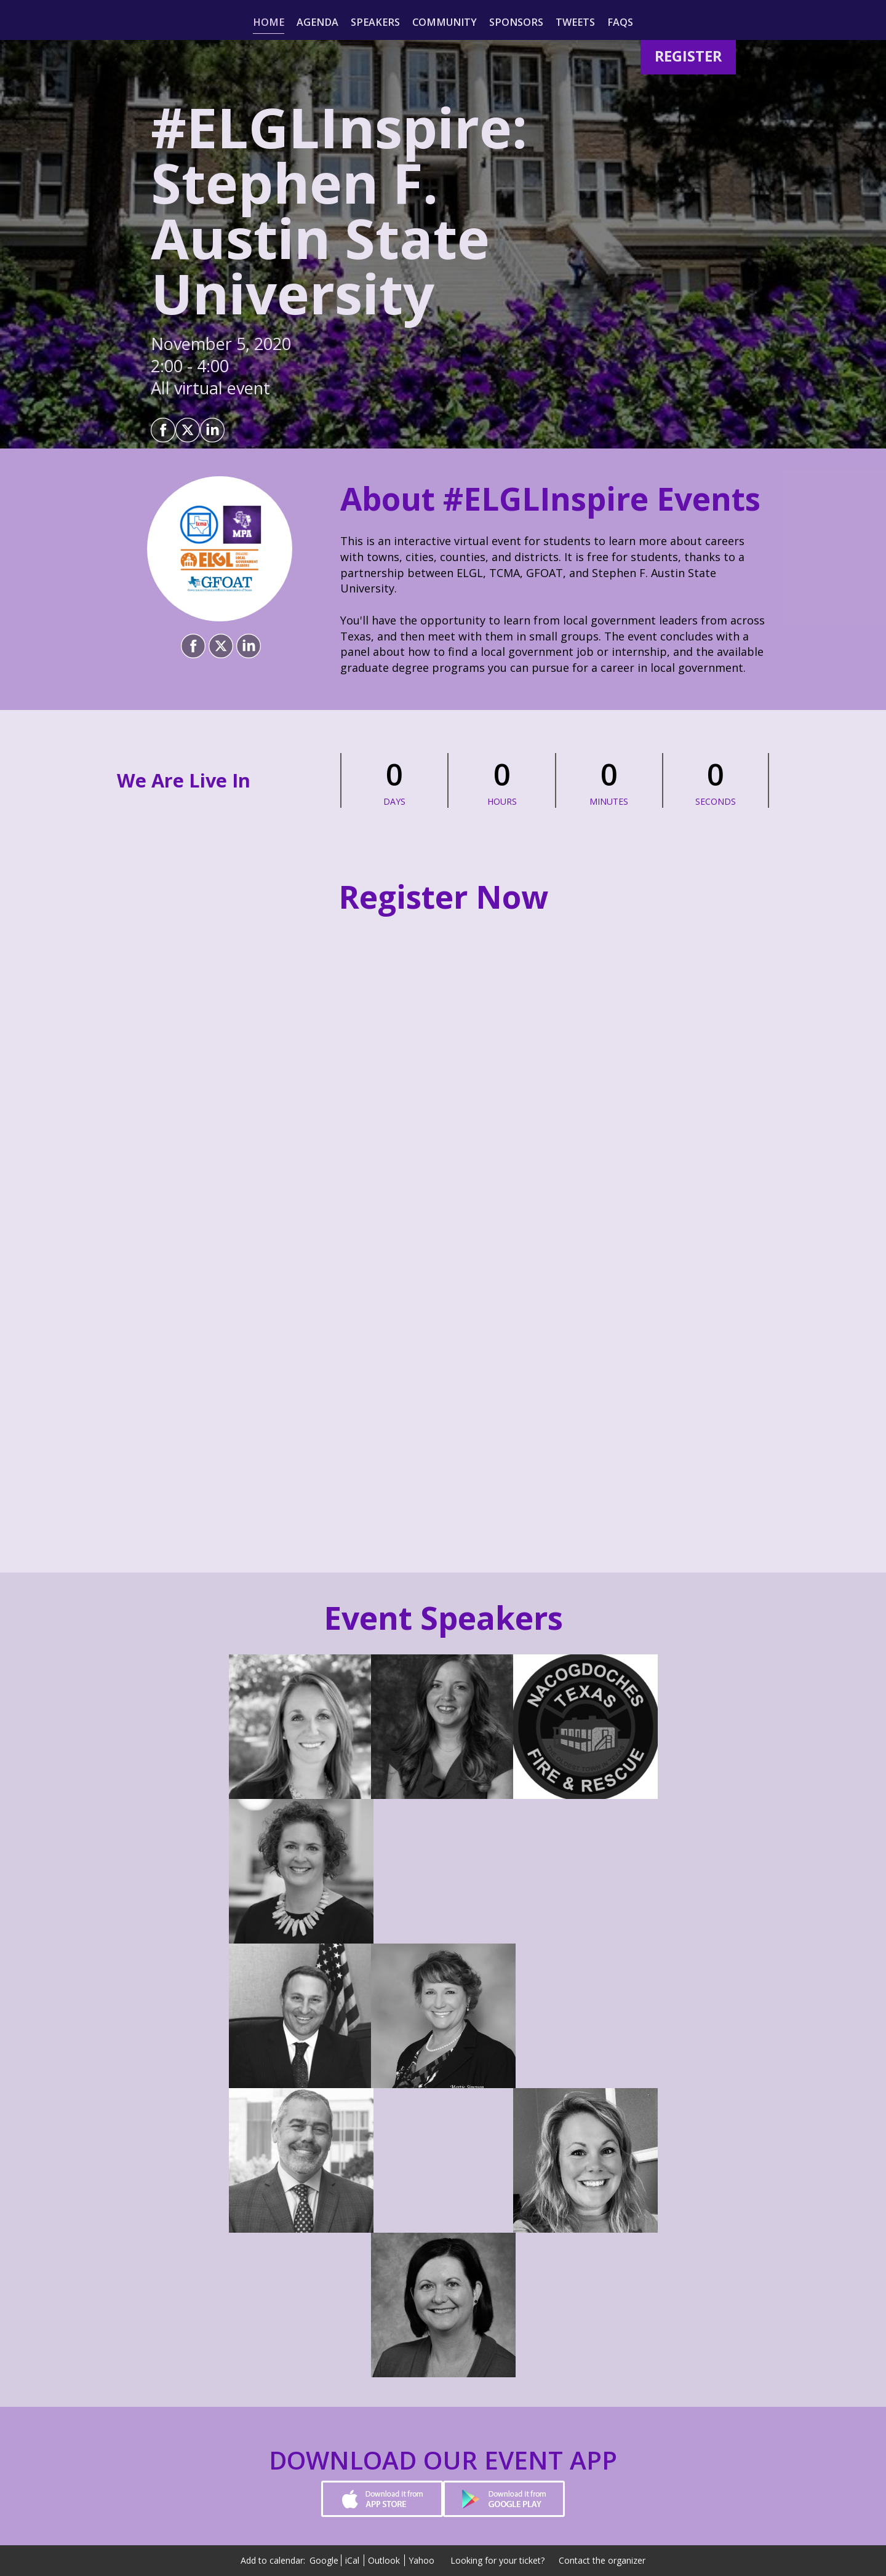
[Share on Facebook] (163, 430)
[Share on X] (187, 430)
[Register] (688, 56)
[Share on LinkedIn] (212, 430)
